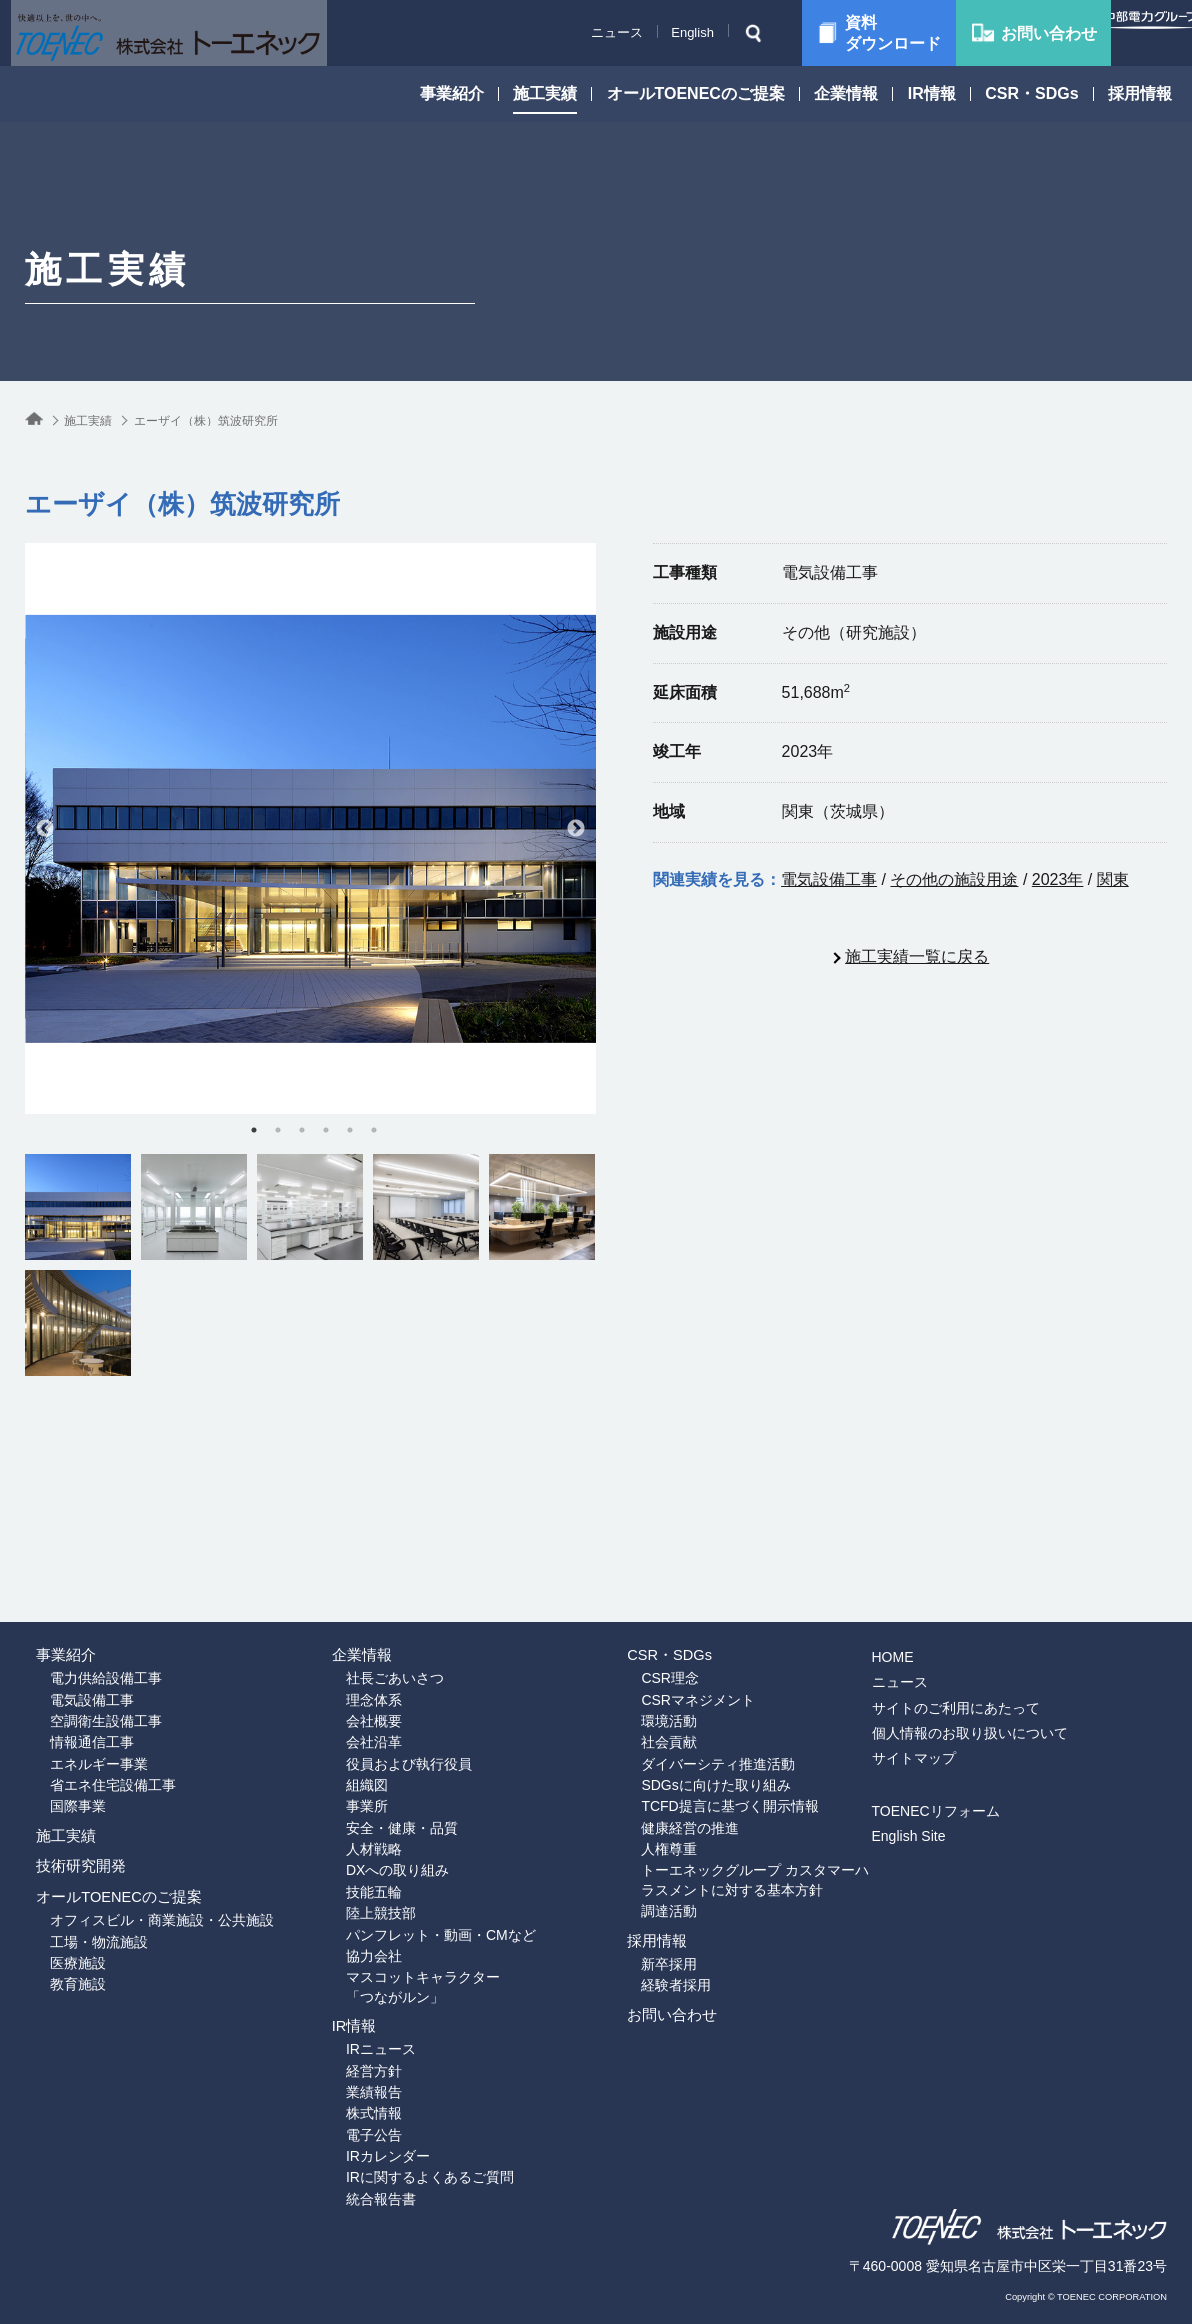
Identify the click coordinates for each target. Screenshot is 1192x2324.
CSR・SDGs (1031, 93)
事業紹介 (452, 93)
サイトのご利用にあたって (996, 1579)
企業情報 (846, 93)
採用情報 (1140, 93)
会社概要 (349, 1612)
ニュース (568, 32)
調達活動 (644, 1836)
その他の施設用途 (954, 879)
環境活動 (644, 1612)
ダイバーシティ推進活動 (693, 1663)
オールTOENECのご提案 (696, 93)
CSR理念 (645, 1561)
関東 (1113, 879)
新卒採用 (644, 1921)
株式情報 (349, 2081)
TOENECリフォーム (976, 1682)
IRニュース (356, 2004)
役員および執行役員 (384, 1663)
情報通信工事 (67, 1638)
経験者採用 (651, 1947)
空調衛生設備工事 (81, 1612)
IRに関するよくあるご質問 (405, 2158)
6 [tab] (374, 1130)
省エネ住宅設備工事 (88, 1689)
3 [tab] (302, 1130)
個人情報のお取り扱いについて (1010, 1604)
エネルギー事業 (74, 1663)
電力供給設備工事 (81, 1561)
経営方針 (349, 2030)
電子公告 (349, 2106)
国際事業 (53, 1714)
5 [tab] (350, 1130)
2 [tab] (278, 1130)
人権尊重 (644, 1766)
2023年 (1058, 879)
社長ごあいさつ (370, 1561)
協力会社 (349, 1893)
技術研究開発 (73, 1823)
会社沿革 (349, 1638)
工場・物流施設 (74, 1942)
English (643, 32)
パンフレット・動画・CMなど (416, 1868)
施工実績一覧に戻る (917, 956)
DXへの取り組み (372, 1791)
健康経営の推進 (665, 1740)
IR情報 (932, 93)
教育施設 (53, 1993)
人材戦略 (349, 1766)
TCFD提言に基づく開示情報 (704, 1714)
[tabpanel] (310, 828)
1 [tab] (254, 1130)
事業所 (342, 1714)
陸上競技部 (356, 1842)
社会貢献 (644, 1638)
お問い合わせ (664, 1997)
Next (576, 829)
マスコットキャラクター (447, 1919)
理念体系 (349, 1586)
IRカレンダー (363, 2132)
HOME (933, 1528)
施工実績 (545, 93)
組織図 (342, 1689)
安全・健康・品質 (377, 1740)
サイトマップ (954, 1629)
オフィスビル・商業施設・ (137, 1916)
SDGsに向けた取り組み (690, 1689)
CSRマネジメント (673, 1586)
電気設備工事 (829, 879)
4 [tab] (326, 1130)
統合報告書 (356, 2183)
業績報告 (349, 2055)
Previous (45, 829)
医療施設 (53, 1967)
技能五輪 (349, 1817)
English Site (949, 1708)
